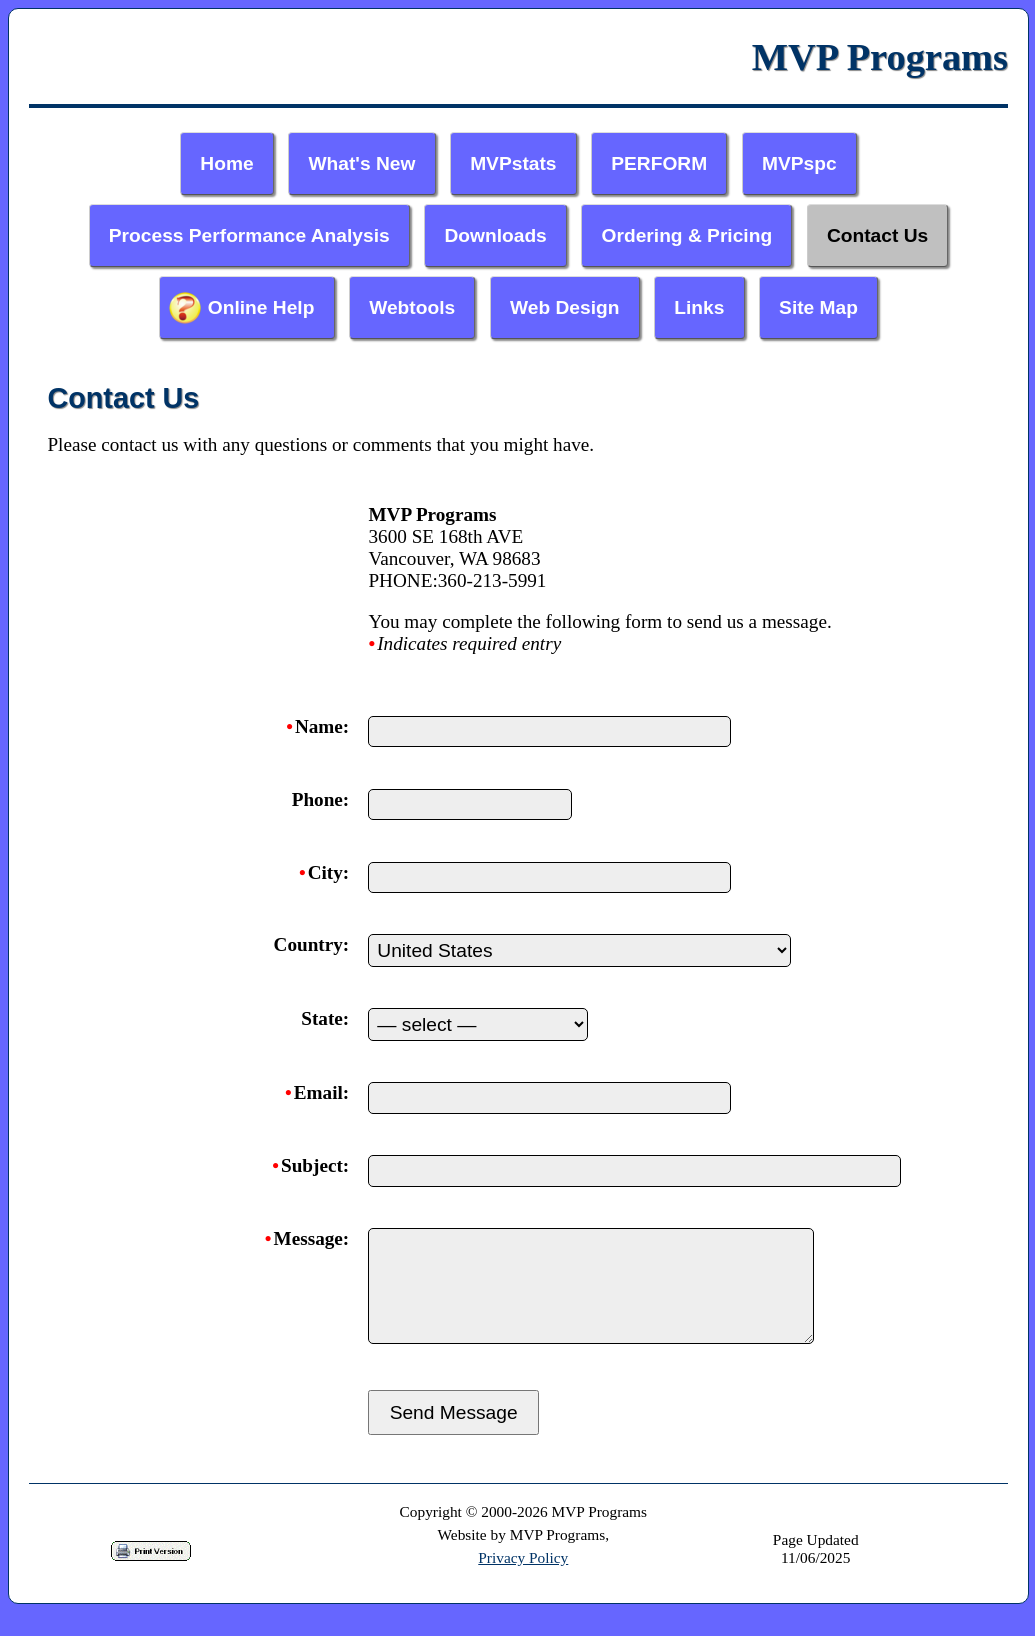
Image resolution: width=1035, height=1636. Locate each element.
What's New (361, 163)
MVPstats (513, 163)
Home (226, 163)
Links (699, 307)
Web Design (564, 307)
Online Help (261, 307)
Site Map (818, 307)
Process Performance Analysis (249, 235)
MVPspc (799, 163)
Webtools (412, 307)
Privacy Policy (523, 1581)
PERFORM (659, 163)
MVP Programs (880, 57)
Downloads (495, 235)
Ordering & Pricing (687, 235)
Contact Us (877, 235)
